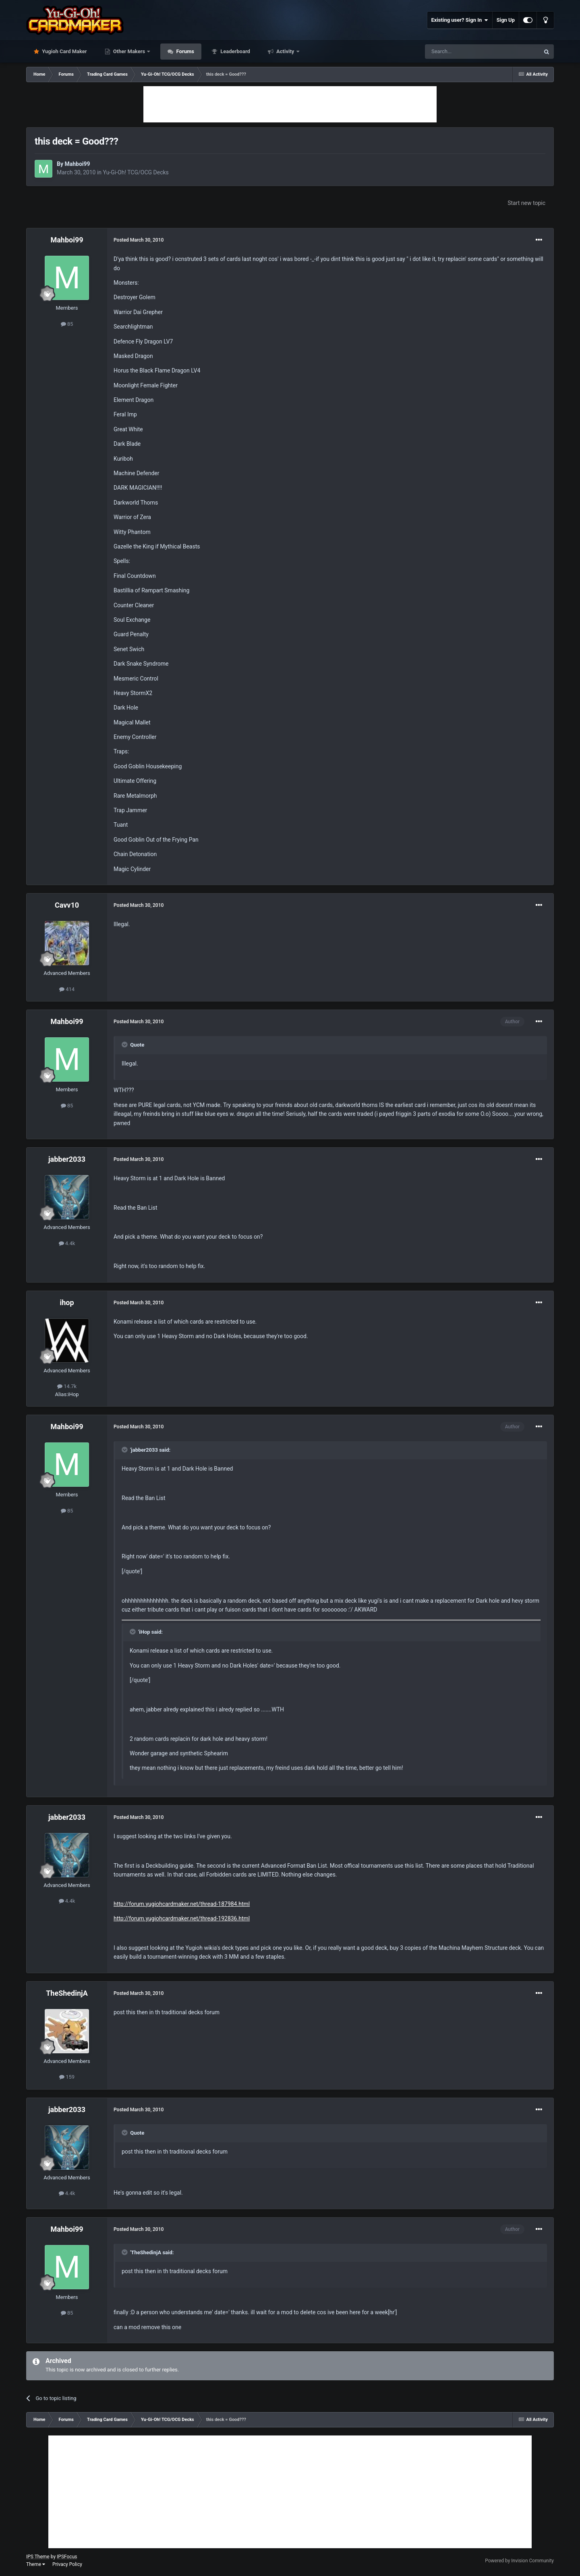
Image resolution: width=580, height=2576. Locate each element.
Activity (285, 51)
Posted (139, 240)
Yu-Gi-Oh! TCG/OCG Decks (136, 172)
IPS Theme (38, 2556)
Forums (184, 51)
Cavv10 (67, 905)
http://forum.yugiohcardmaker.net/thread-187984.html (182, 1904)
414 (67, 989)
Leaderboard (234, 51)
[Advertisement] (290, 104)
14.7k (67, 1386)
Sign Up (506, 20)
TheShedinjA (67, 1993)
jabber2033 (66, 1159)
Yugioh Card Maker (64, 51)
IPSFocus (67, 2556)
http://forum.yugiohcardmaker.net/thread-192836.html (182, 1918)
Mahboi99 (77, 164)
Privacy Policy (67, 2564)
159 (67, 2077)
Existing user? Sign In (459, 20)
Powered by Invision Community (519, 2561)
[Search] (463, 51)
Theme (35, 2564)
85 (67, 324)
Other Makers (129, 51)
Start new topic (526, 203)
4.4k (67, 1243)
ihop (67, 1302)
